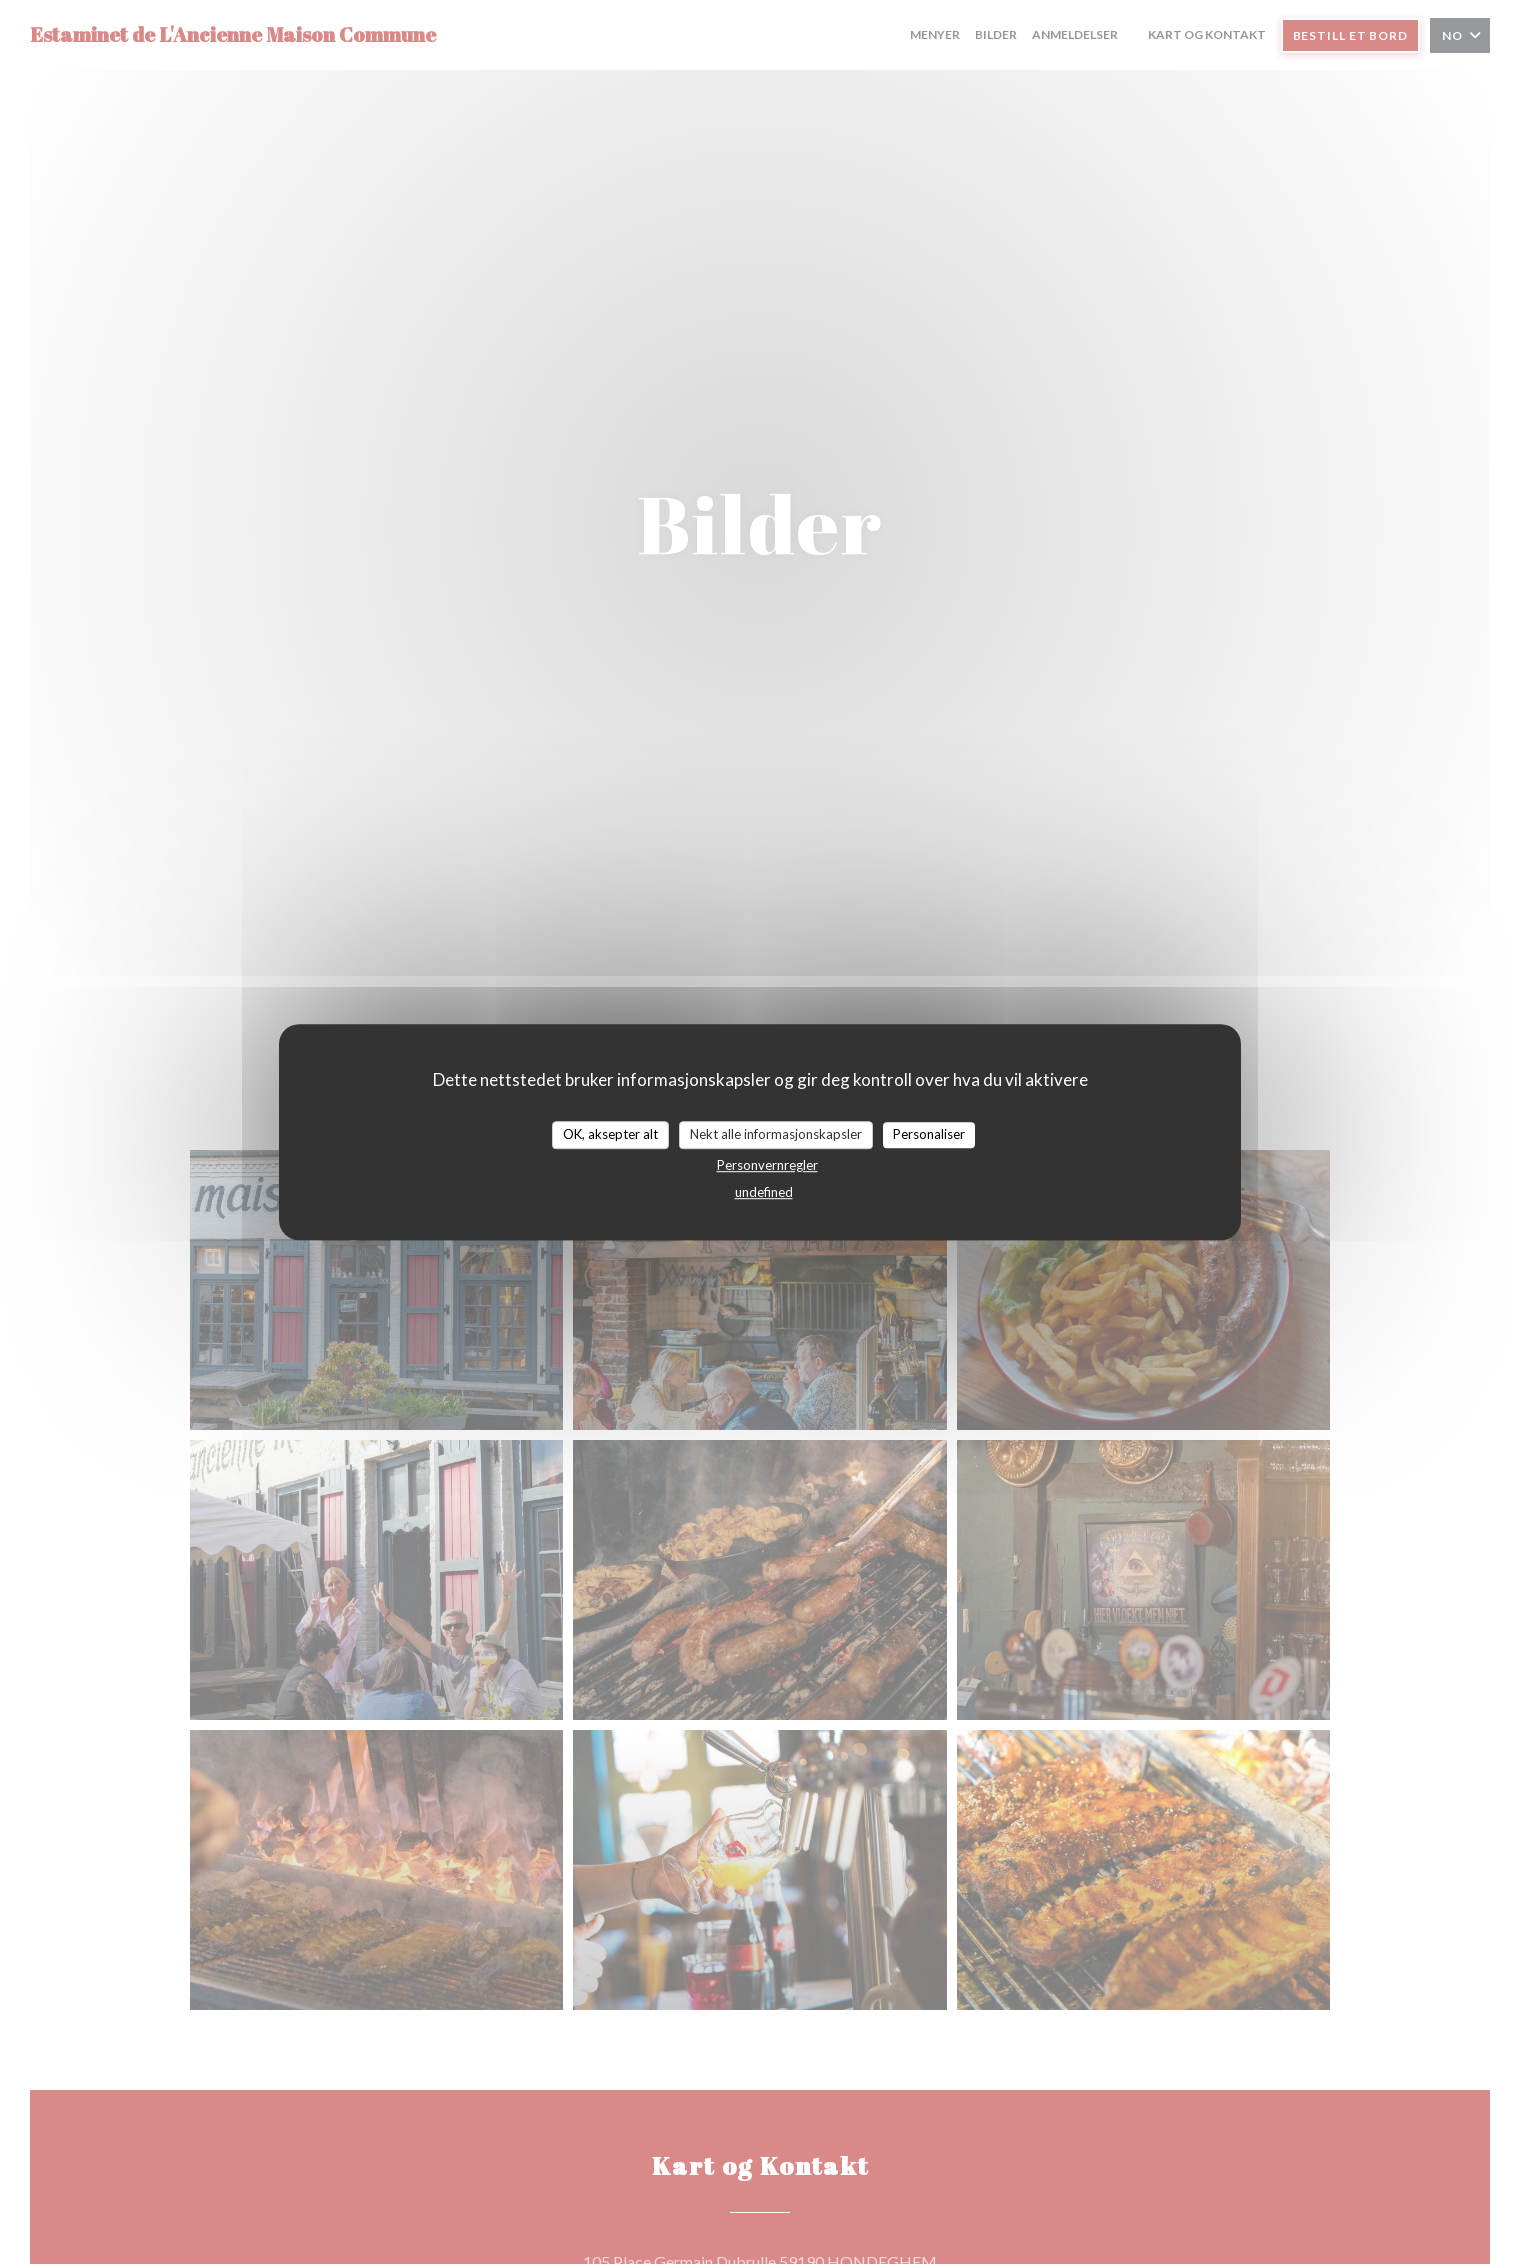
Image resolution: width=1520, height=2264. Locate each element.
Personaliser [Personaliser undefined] (929, 1134)
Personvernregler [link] (767, 1165)
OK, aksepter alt (610, 1134)
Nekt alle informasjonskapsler (776, 1134)
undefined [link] (764, 1192)
